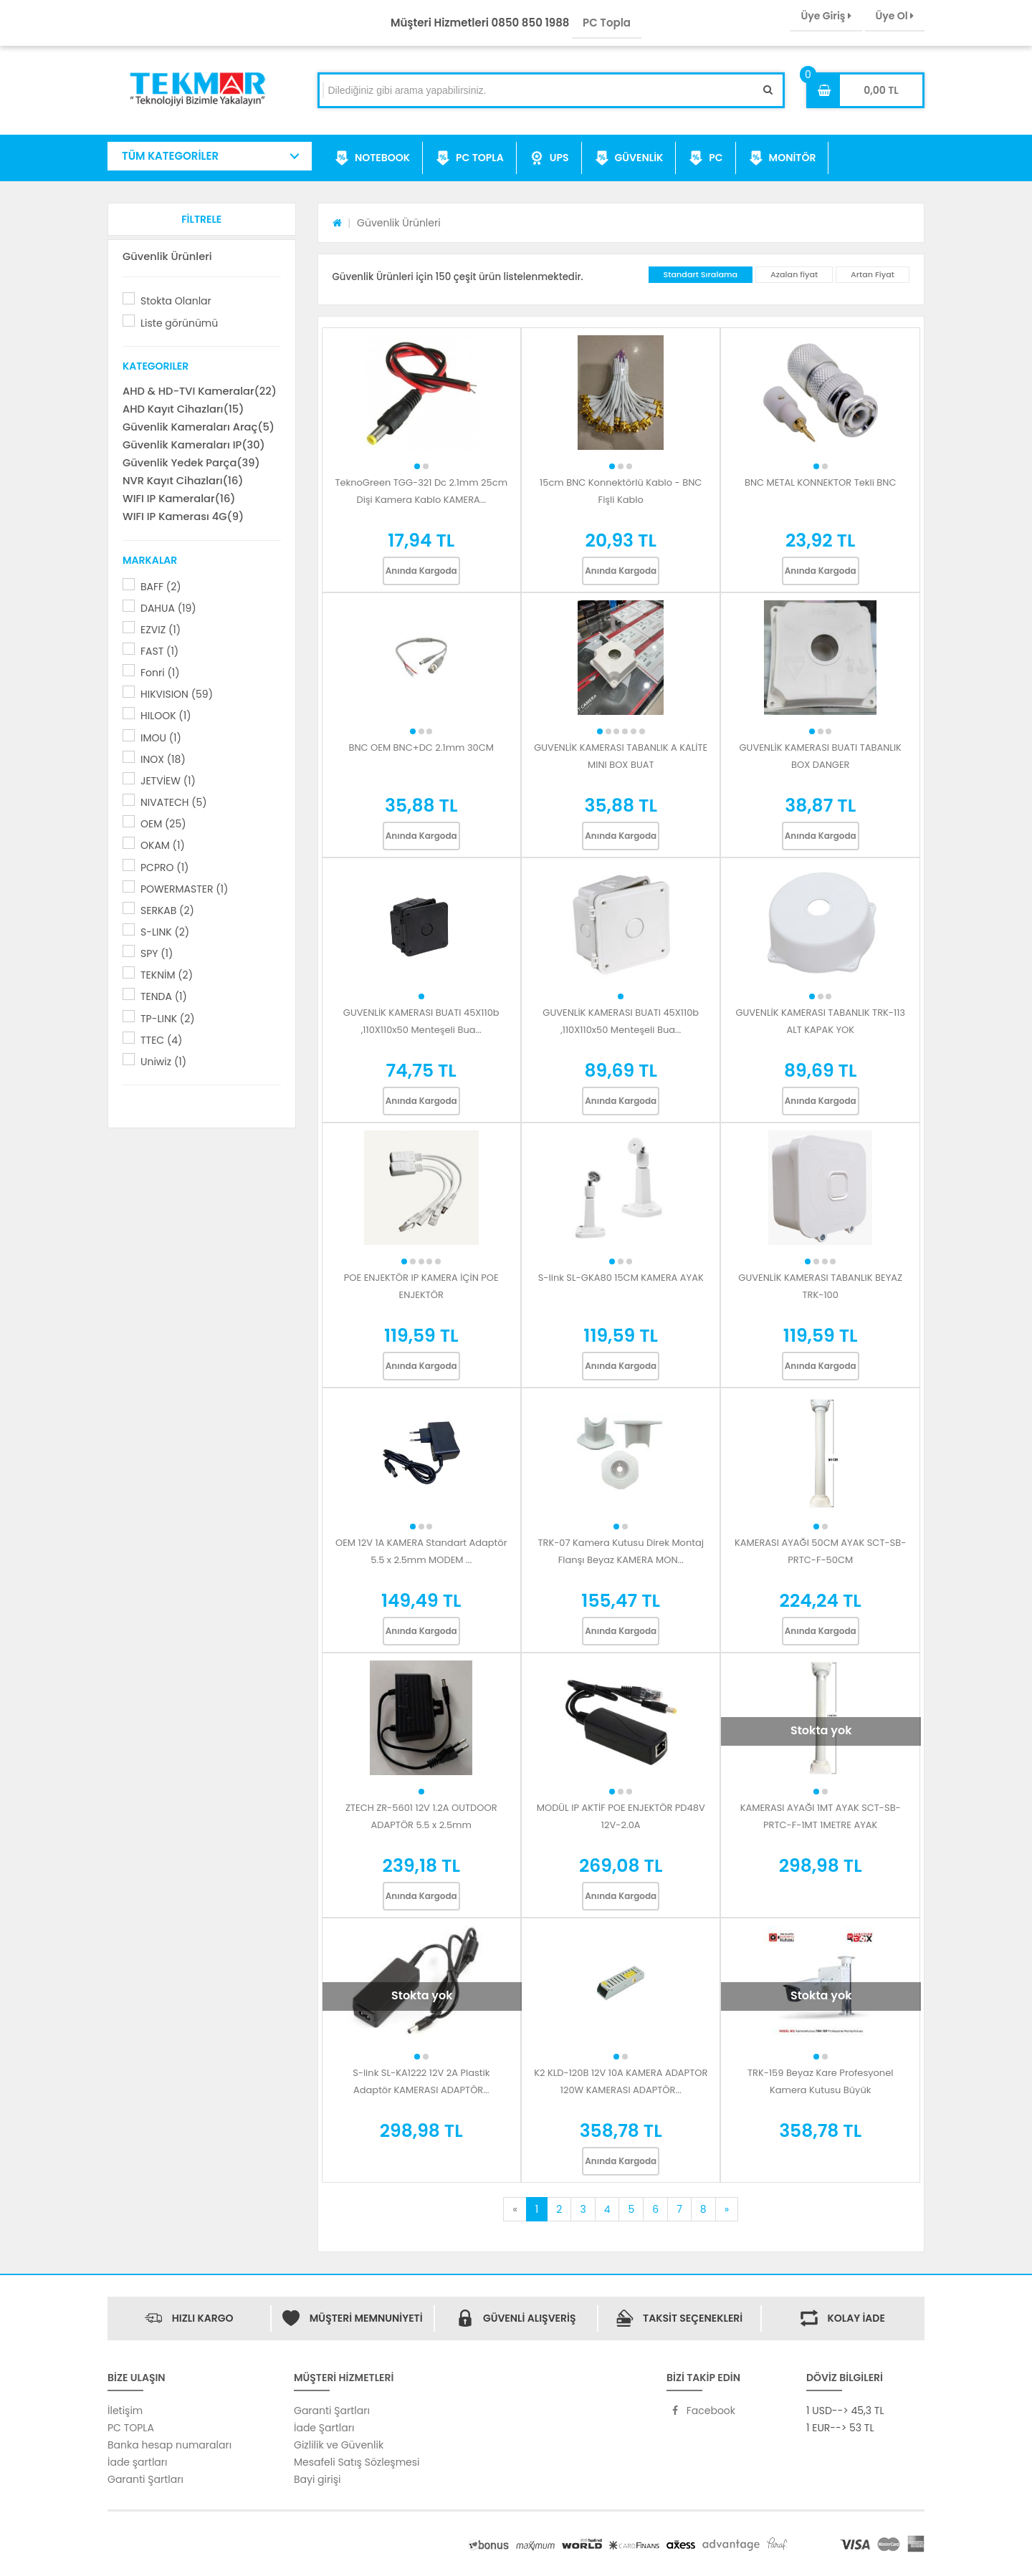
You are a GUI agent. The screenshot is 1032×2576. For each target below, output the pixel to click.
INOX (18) (163, 759)
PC (705, 158)
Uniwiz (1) (163, 1061)
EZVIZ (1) (160, 630)
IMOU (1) (160, 738)
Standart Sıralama (701, 274)
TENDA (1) (163, 996)
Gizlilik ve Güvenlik (338, 2445)
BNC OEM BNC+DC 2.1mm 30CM (421, 747)
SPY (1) (156, 953)
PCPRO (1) (164, 867)
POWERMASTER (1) (184, 889)
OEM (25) (163, 824)
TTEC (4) (161, 1040)
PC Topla (607, 22)
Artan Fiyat (872, 274)
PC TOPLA (470, 158)
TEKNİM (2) (166, 975)
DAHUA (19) (168, 608)
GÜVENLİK (629, 158)
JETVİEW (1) (168, 781)
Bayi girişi (317, 2479)
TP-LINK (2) (167, 1018)
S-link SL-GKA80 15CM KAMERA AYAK (621, 1277)
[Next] (726, 2209)
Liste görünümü (179, 323)
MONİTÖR (782, 158)
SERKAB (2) (167, 910)
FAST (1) (159, 651)
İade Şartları (324, 2428)
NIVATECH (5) (173, 802)
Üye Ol (895, 16)
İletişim (125, 2410)
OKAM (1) (162, 845)
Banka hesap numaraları (169, 2445)
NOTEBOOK (372, 158)
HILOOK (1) (165, 715)
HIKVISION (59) (176, 694)
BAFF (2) (160, 587)
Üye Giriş (826, 16)
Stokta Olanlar (175, 301)
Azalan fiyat (794, 274)
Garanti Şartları (145, 2479)
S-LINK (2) (164, 932)
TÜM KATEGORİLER (170, 155)
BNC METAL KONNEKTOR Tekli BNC (821, 482)
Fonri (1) (160, 672)
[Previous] (514, 2209)
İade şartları (137, 2462)
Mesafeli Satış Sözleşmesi (357, 2462)
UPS (549, 158)
